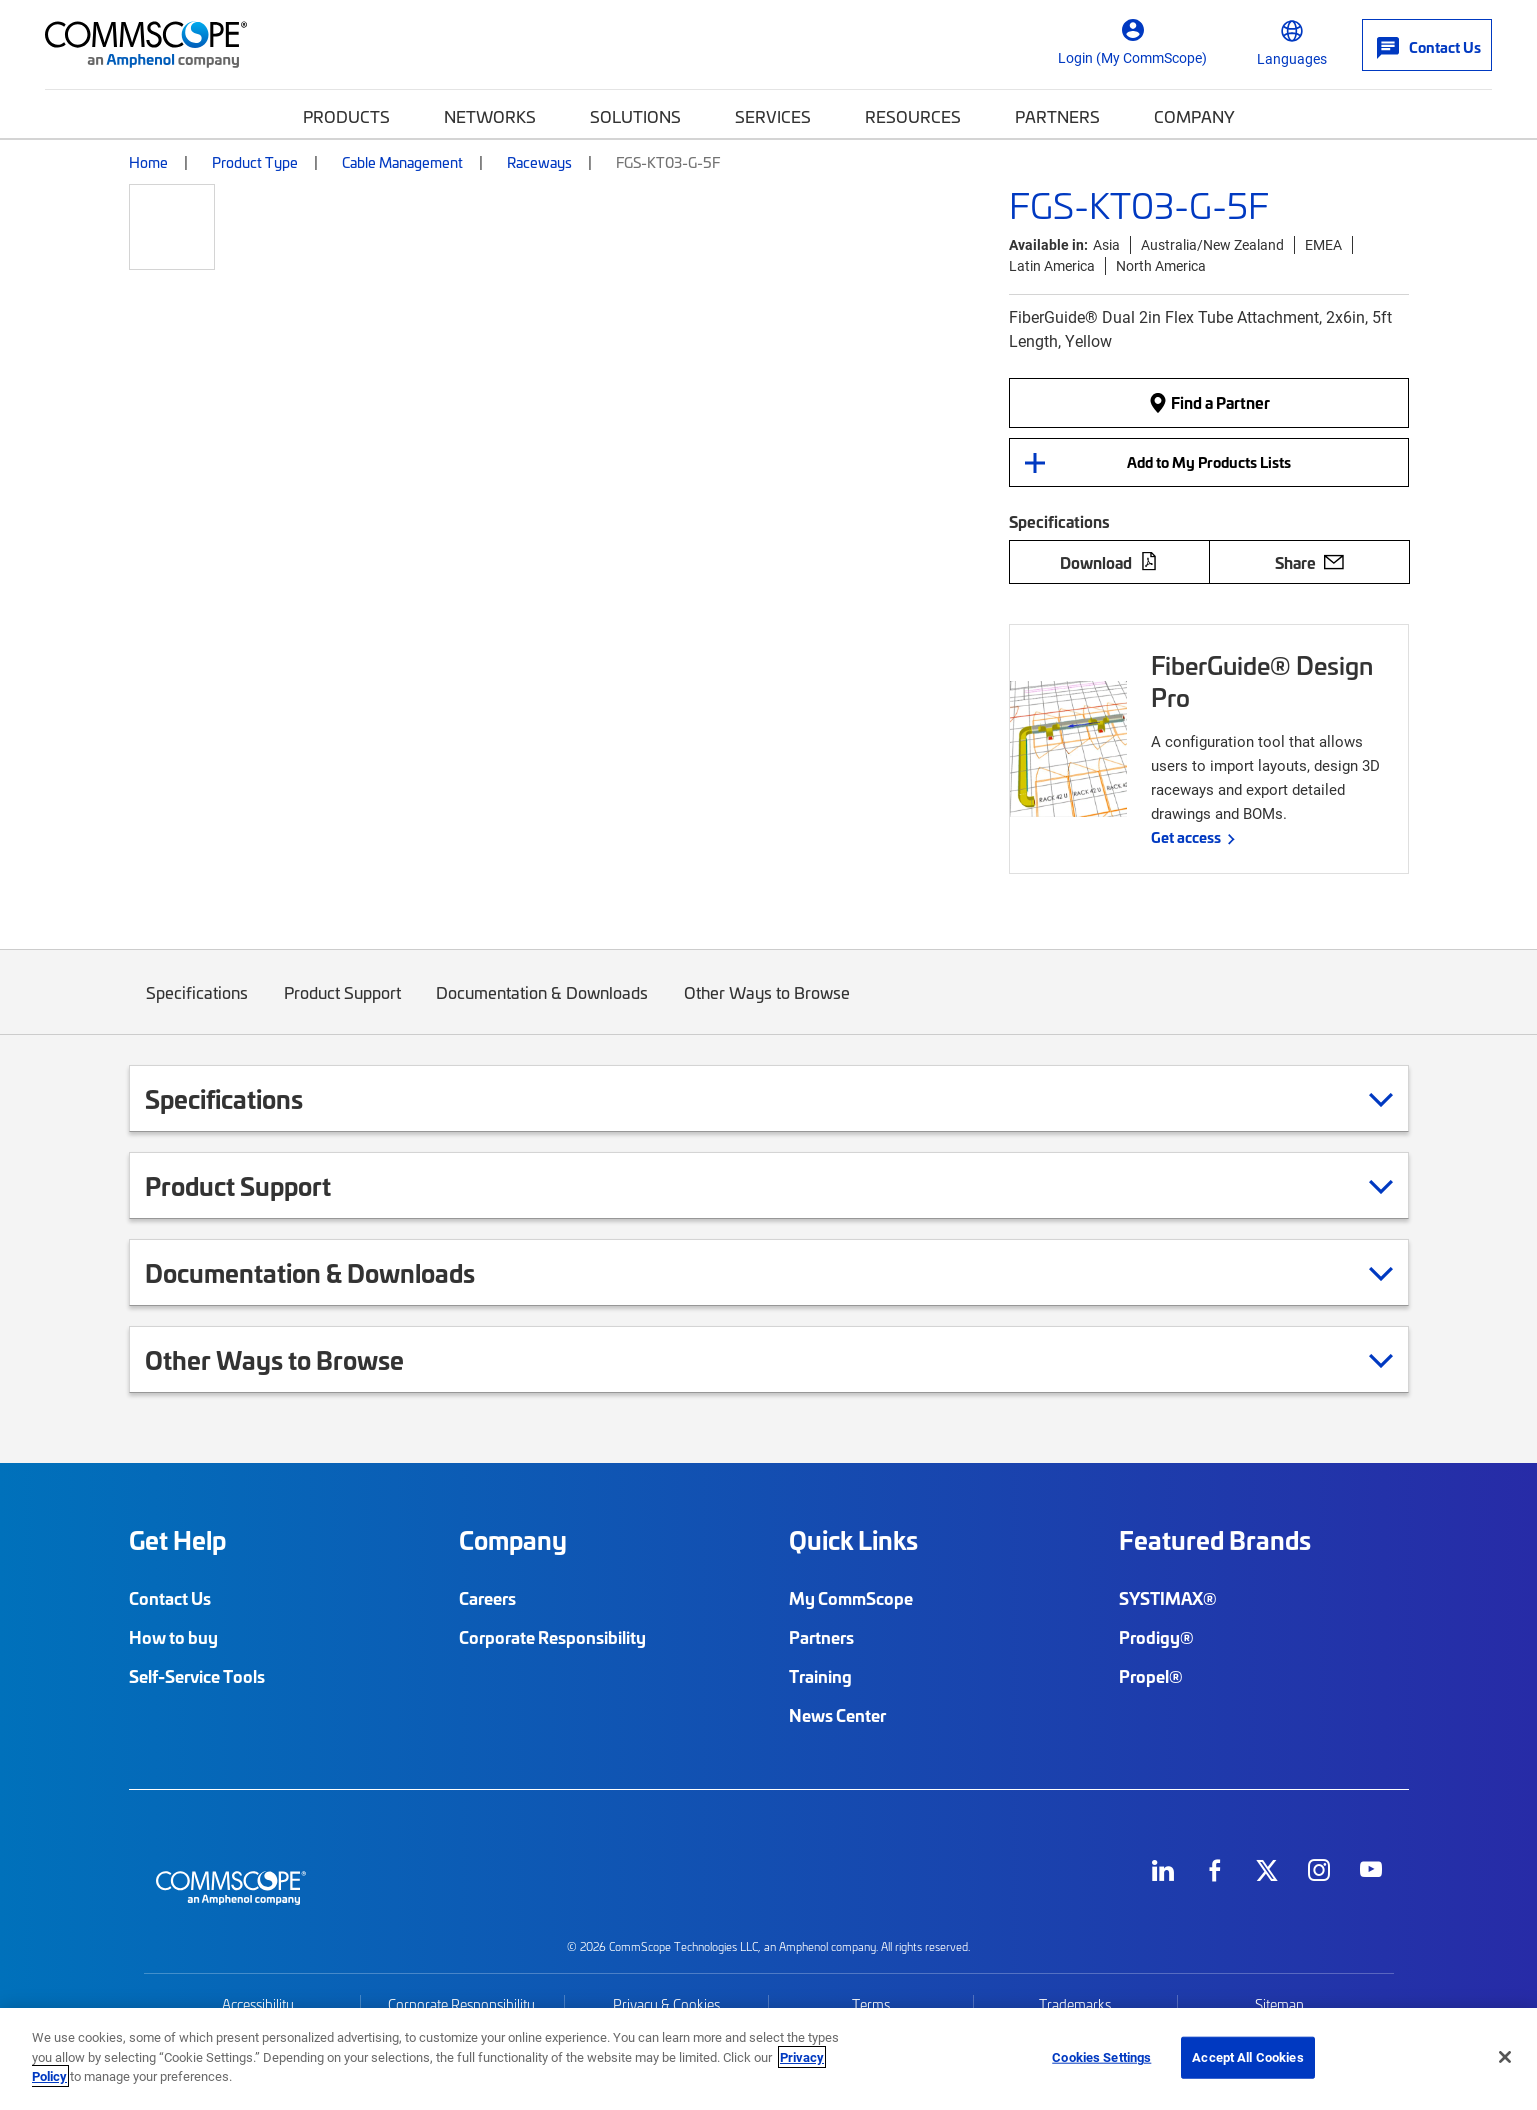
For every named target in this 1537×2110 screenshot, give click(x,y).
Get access (1186, 837)
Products (346, 116)
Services (773, 116)
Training (820, 1676)
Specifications (198, 1007)
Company (1194, 116)
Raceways (539, 162)
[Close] (1505, 2057)
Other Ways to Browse (767, 1007)
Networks (490, 116)
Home (148, 162)
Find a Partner (1209, 402)
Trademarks (1075, 2004)
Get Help (177, 1540)
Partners (1057, 116)
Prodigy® (1156, 1637)
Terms (871, 2004)
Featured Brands (1215, 1540)
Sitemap (1279, 2004)
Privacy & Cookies (666, 2004)
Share (1309, 562)
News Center (837, 1715)
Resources (913, 116)
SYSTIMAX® (1168, 1598)
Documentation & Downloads (543, 1007)
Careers (487, 1598)
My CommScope (851, 1598)
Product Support (342, 1007)
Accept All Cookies (1247, 2057)
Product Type (255, 162)
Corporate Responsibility (552, 1637)
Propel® (1151, 1676)
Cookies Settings (1101, 2057)
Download (1109, 562)
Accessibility (258, 2004)
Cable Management (402, 162)
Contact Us (170, 1598)
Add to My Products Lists (1209, 462)
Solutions (635, 116)
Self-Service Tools (197, 1676)
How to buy (173, 1637)
